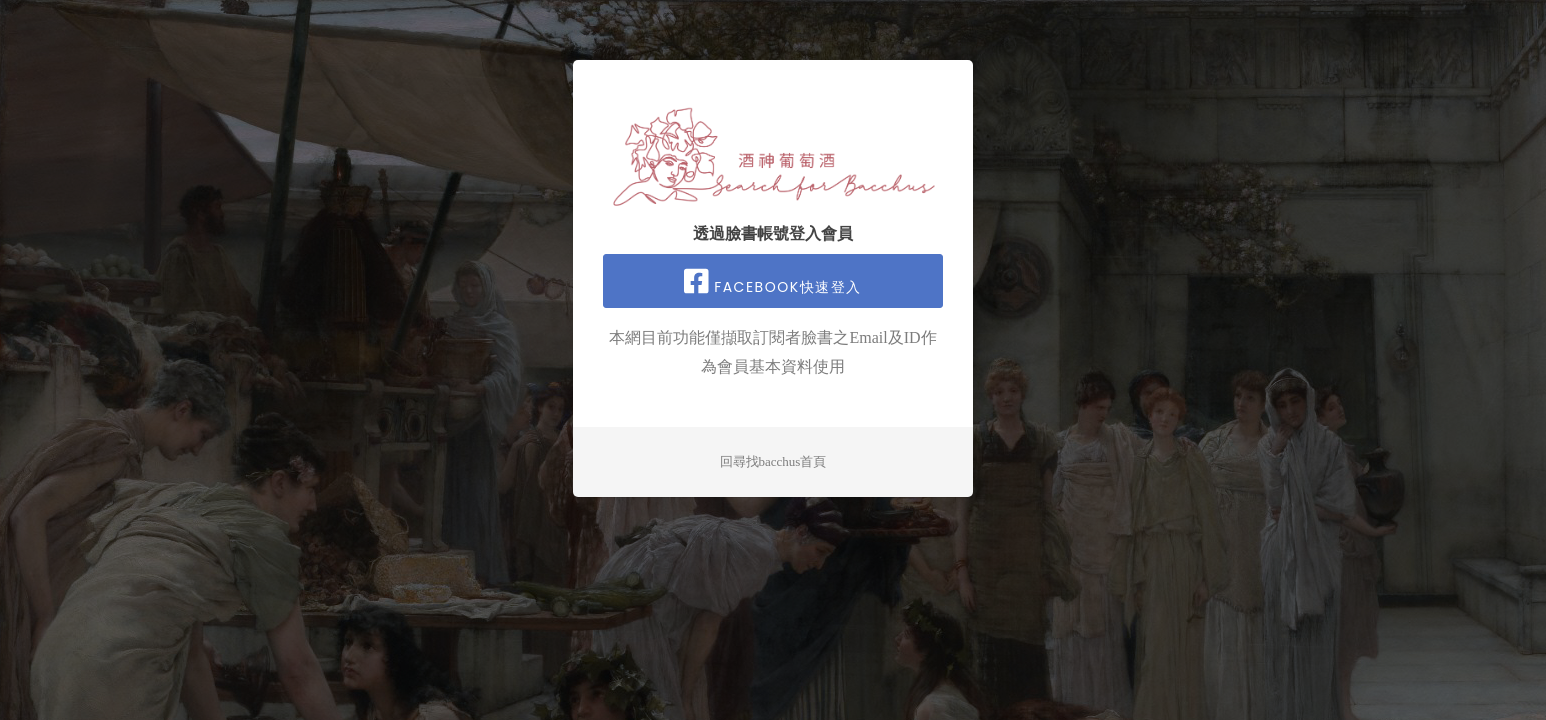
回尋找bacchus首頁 (773, 461)
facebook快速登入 (772, 282)
